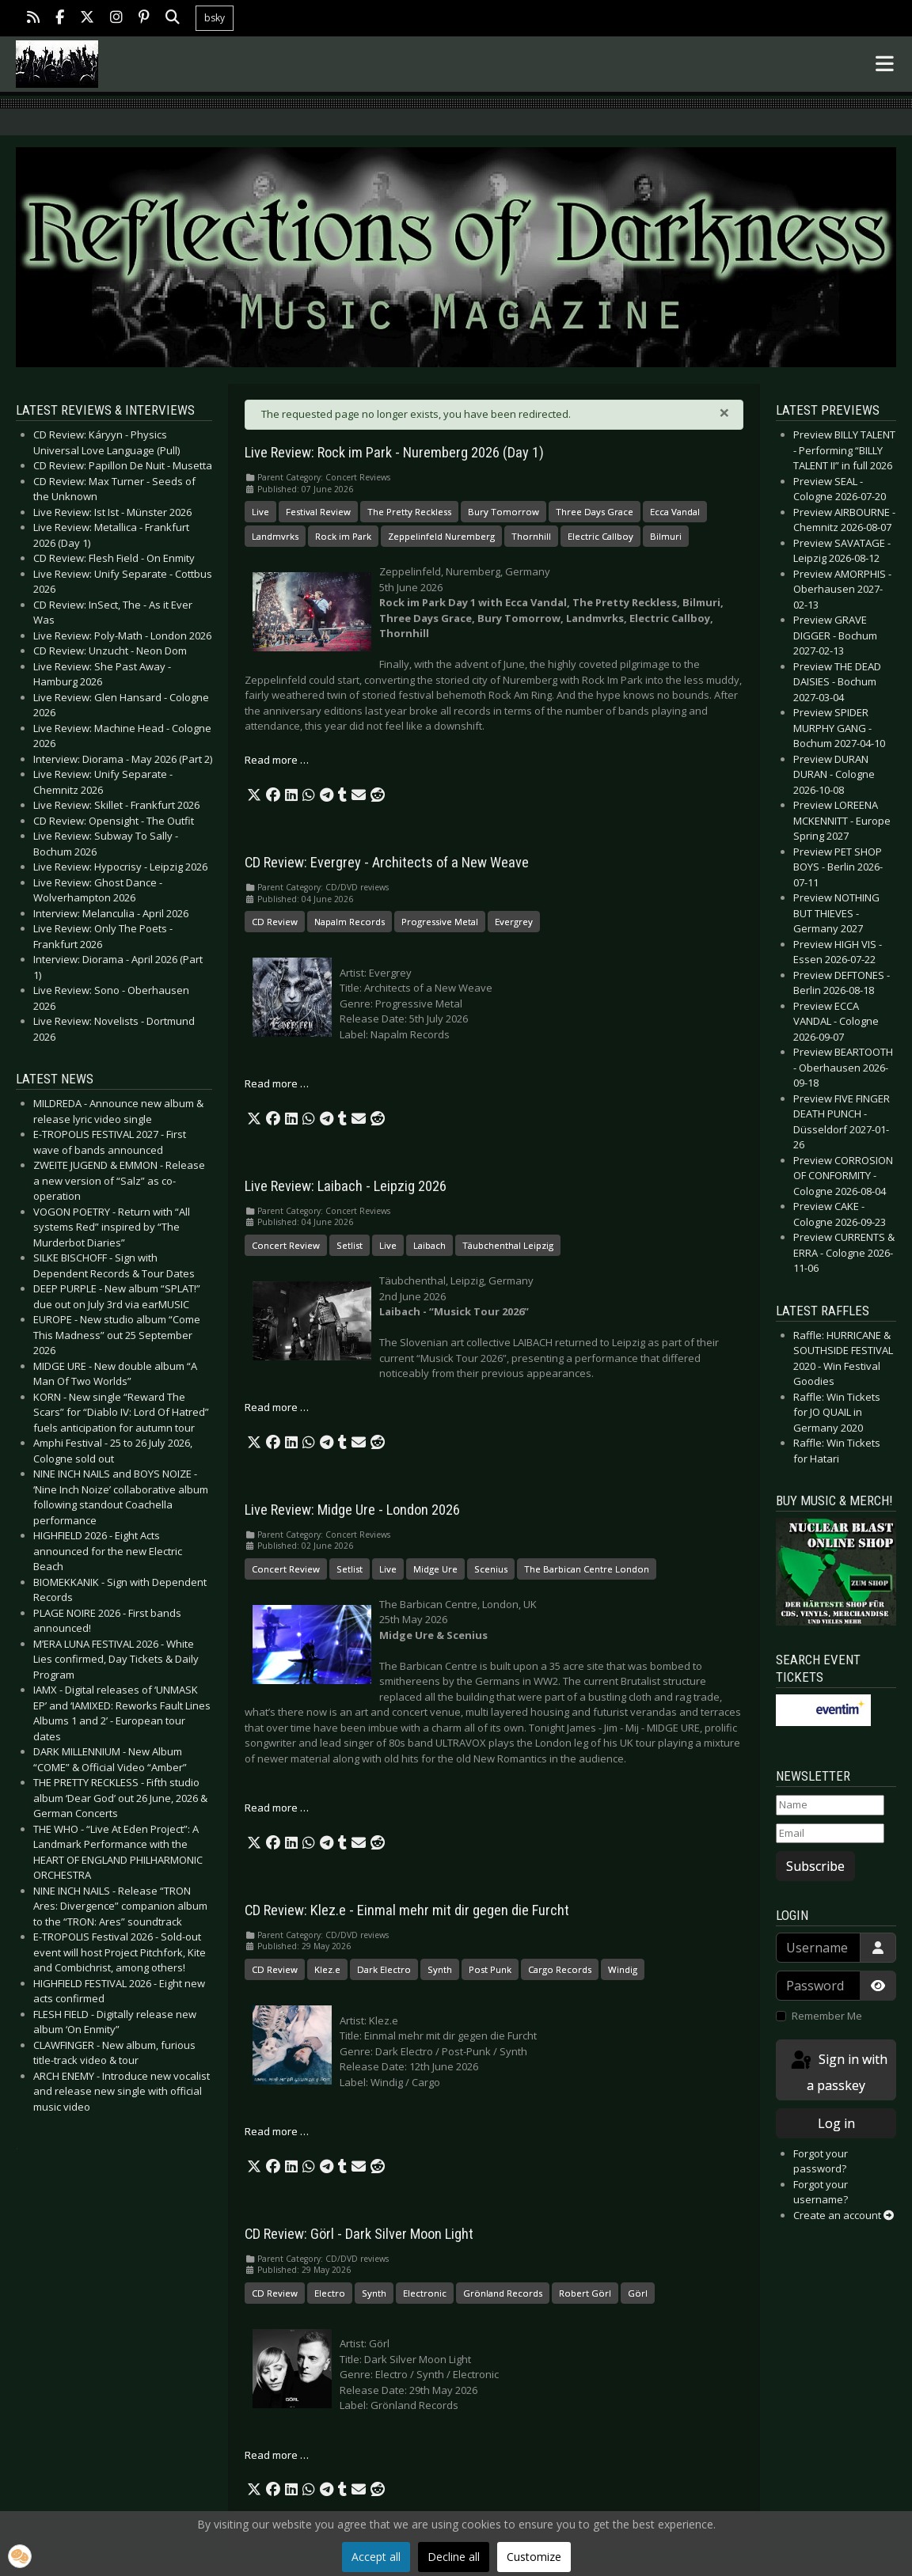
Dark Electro (384, 1969)
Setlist (349, 1245)
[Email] (830, 1833)
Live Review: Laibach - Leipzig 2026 (345, 1186)
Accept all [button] (376, 2556)
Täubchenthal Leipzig (507, 1245)
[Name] (830, 1805)
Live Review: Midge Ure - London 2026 (352, 1510)
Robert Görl (585, 2293)
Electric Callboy (600, 536)
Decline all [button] (454, 2556)
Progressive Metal (439, 922)
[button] (254, 795)
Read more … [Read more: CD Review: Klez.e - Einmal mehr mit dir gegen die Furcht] (277, 2131)
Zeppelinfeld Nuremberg (441, 536)
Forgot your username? (820, 2192)
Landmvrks (275, 536)
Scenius (490, 1569)
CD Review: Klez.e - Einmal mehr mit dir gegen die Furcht (407, 1910)
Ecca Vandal (675, 512)
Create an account (843, 2215)
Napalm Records (349, 922)
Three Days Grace (594, 512)
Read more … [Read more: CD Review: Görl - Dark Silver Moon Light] (277, 2455)
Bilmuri (666, 536)
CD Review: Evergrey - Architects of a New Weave (387, 862)
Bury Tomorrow (503, 512)
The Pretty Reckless (409, 512)
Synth (440, 1969)
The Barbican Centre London (586, 1569)
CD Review (275, 922)
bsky (214, 18)
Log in (836, 2123)
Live (260, 512)
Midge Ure (435, 1569)
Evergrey (514, 922)
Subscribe (815, 1866)
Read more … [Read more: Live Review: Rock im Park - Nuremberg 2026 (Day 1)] (277, 760)
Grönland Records (502, 2293)
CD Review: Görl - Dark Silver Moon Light (359, 2234)
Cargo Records (559, 1969)
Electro (329, 2293)
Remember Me (827, 2016)
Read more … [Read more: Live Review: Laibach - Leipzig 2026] (277, 1407)
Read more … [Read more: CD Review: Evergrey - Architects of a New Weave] (277, 1083)
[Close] (724, 412)
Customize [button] (534, 2556)
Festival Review (318, 512)
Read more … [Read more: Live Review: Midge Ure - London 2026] (277, 1807)
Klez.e (327, 1969)
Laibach (429, 1245)
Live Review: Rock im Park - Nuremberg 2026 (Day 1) (394, 452)
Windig (622, 1969)
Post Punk (490, 1969)
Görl (638, 2293)
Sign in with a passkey (837, 2071)
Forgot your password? (820, 2161)
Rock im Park (343, 536)
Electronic (424, 2293)
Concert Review (286, 1245)
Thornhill (531, 536)
